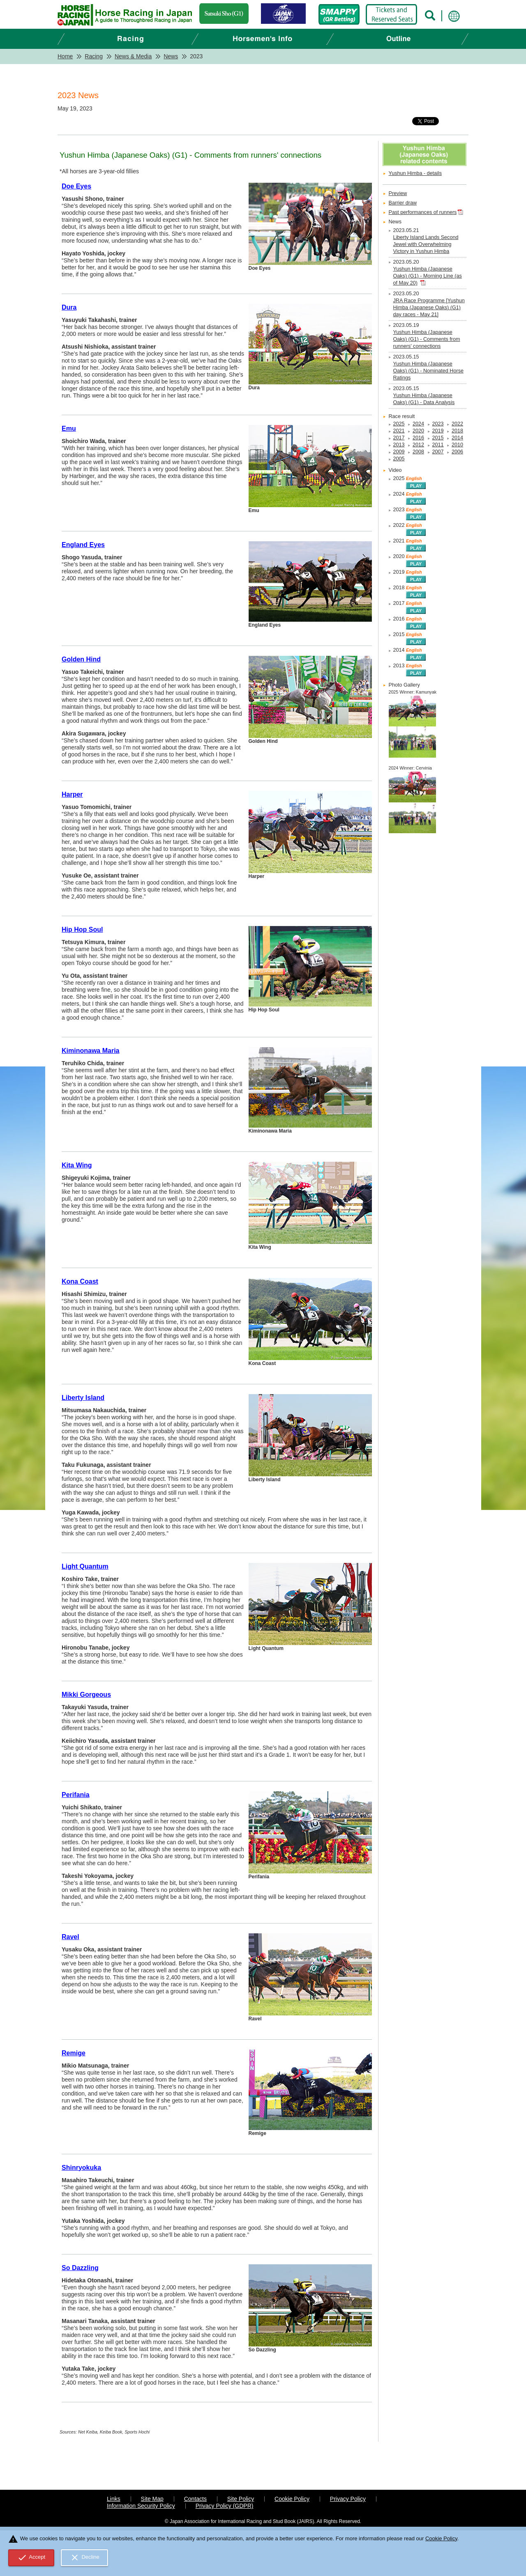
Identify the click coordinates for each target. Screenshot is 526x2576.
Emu (69, 428)
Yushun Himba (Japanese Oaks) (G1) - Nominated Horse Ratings (428, 371)
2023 (438, 424)
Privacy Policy (348, 2499)
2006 (457, 452)
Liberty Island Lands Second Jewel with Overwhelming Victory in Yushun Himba (426, 244)
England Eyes (83, 544)
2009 (399, 452)
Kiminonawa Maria (90, 1050)
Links (113, 2499)
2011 (438, 445)
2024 (418, 424)
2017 (399, 438)
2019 (438, 431)
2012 (418, 445)
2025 (399, 424)
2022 (457, 424)
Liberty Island (83, 1397)
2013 (399, 445)
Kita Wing (77, 1165)
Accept (31, 2557)
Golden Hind (81, 659)
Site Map (152, 2499)
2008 (418, 452)
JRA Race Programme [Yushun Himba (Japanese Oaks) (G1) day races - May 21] (429, 307)
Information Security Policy (141, 2505)
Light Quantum (85, 1566)
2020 (418, 431)
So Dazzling (80, 2267)
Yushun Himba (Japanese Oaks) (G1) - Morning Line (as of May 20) (427, 276)
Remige (73, 2053)
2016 (418, 438)
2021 (399, 431)
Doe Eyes (76, 186)
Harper (72, 794)
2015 (438, 438)
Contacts (195, 2499)
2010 (457, 445)
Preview (398, 193)
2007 (438, 452)
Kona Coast (80, 1281)
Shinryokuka (81, 2167)
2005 (399, 459)
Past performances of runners (423, 212)
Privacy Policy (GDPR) (225, 2505)
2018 (457, 431)
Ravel (70, 1936)
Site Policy (240, 2499)
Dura (69, 307)
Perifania (76, 1794)
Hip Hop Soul (82, 929)
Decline (84, 2557)
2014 (457, 438)
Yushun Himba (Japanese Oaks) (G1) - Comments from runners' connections (426, 339)
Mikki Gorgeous (86, 1694)
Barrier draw (403, 203)
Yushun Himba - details (415, 173)
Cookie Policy (292, 2499)
